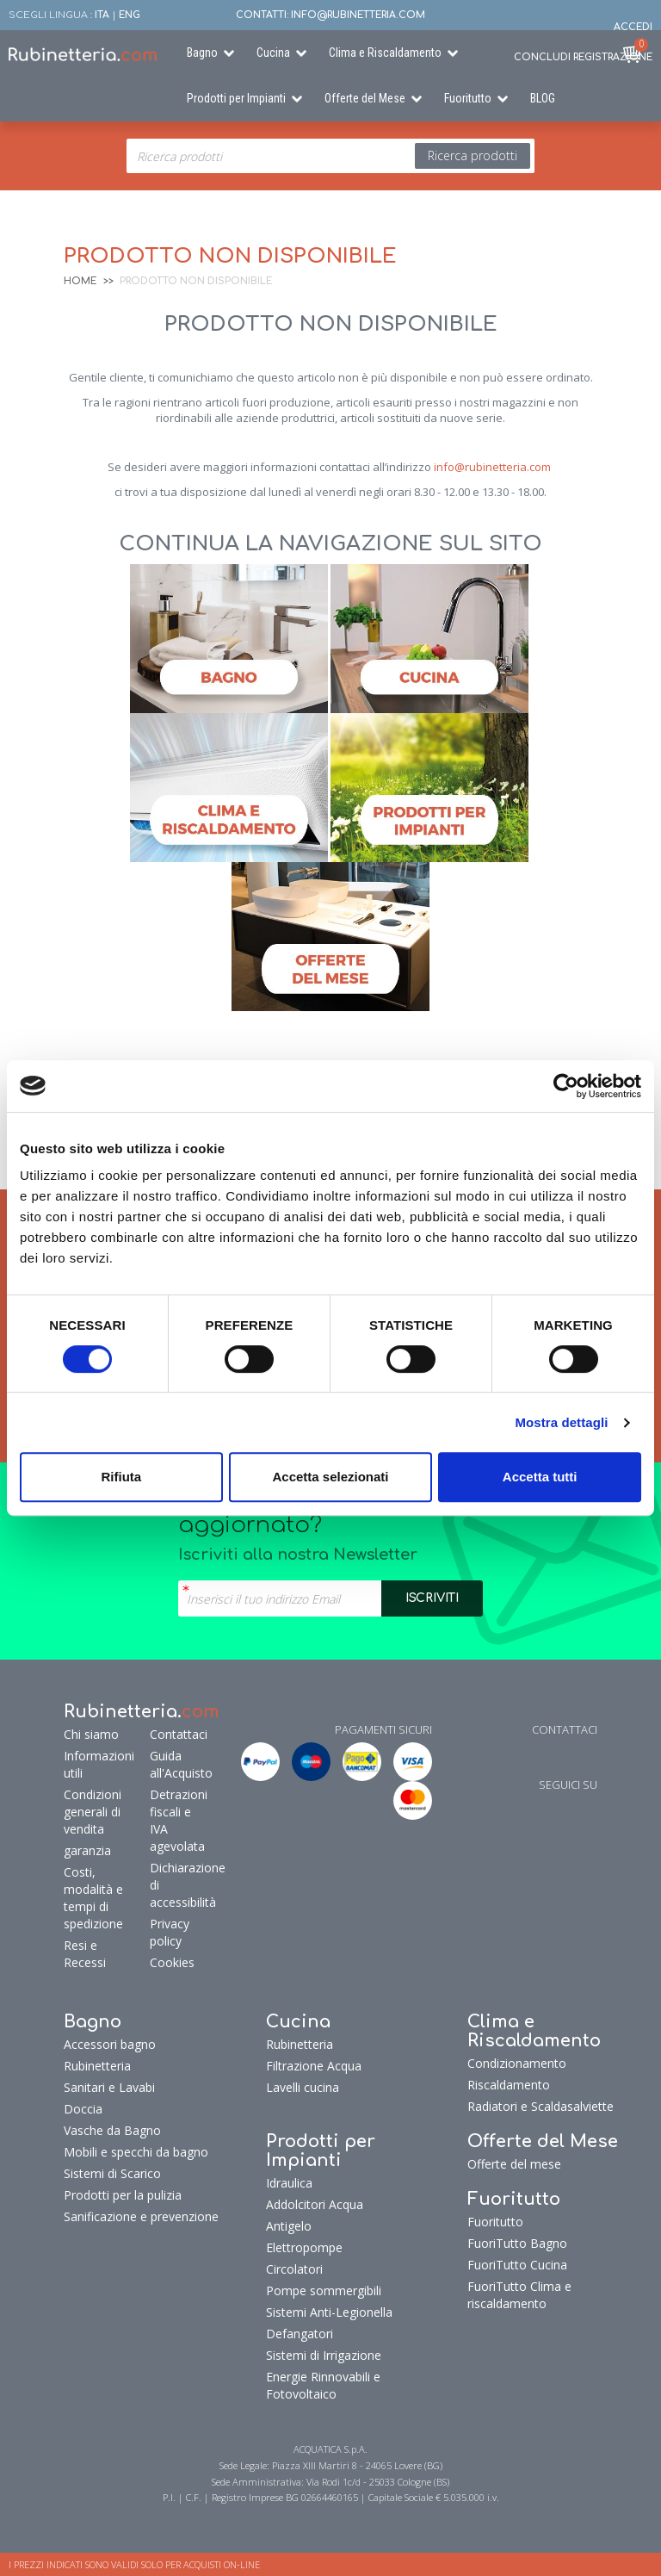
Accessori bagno (110, 2044)
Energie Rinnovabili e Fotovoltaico (323, 2385)
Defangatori (299, 2333)
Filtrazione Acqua (313, 2066)
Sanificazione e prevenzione (141, 2216)
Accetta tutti (540, 1476)
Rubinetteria (97, 2066)
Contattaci (176, 1734)
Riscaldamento (508, 2084)
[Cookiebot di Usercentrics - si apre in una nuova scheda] (566, 1086)
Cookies (172, 1962)
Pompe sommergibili (323, 2290)
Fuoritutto (467, 98)
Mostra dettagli (561, 1422)
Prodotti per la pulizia (123, 2195)
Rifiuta (121, 1476)
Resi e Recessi (85, 1954)
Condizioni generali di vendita (92, 1811)
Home (80, 281)
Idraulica (289, 2183)
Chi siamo (91, 1734)
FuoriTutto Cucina (517, 2264)
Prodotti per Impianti (236, 98)
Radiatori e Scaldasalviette (540, 2106)
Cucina (273, 52)
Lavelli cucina (302, 2087)
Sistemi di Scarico (112, 2173)
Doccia (83, 2109)
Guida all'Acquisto (176, 1764)
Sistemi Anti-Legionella (329, 2312)
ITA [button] (102, 15)
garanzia (87, 1850)
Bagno (202, 52)
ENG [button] (129, 15)
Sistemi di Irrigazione (323, 2355)
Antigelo (289, 2226)
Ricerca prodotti (472, 155)
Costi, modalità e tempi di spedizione (93, 1898)
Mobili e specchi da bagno (136, 2152)
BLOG (542, 98)
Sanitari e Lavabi (109, 2087)
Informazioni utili (99, 1764)
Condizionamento (516, 2063)
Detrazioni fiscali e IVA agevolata (176, 1820)
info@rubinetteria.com (492, 467)
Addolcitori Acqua (314, 2204)
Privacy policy (169, 1932)
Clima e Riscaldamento (385, 52)
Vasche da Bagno (112, 2130)
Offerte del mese (514, 2164)
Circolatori (294, 2269)
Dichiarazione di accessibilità (176, 1884)
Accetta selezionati (330, 1476)
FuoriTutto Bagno (517, 2243)
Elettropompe (304, 2247)
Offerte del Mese (364, 98)
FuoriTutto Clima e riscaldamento (519, 2295)
